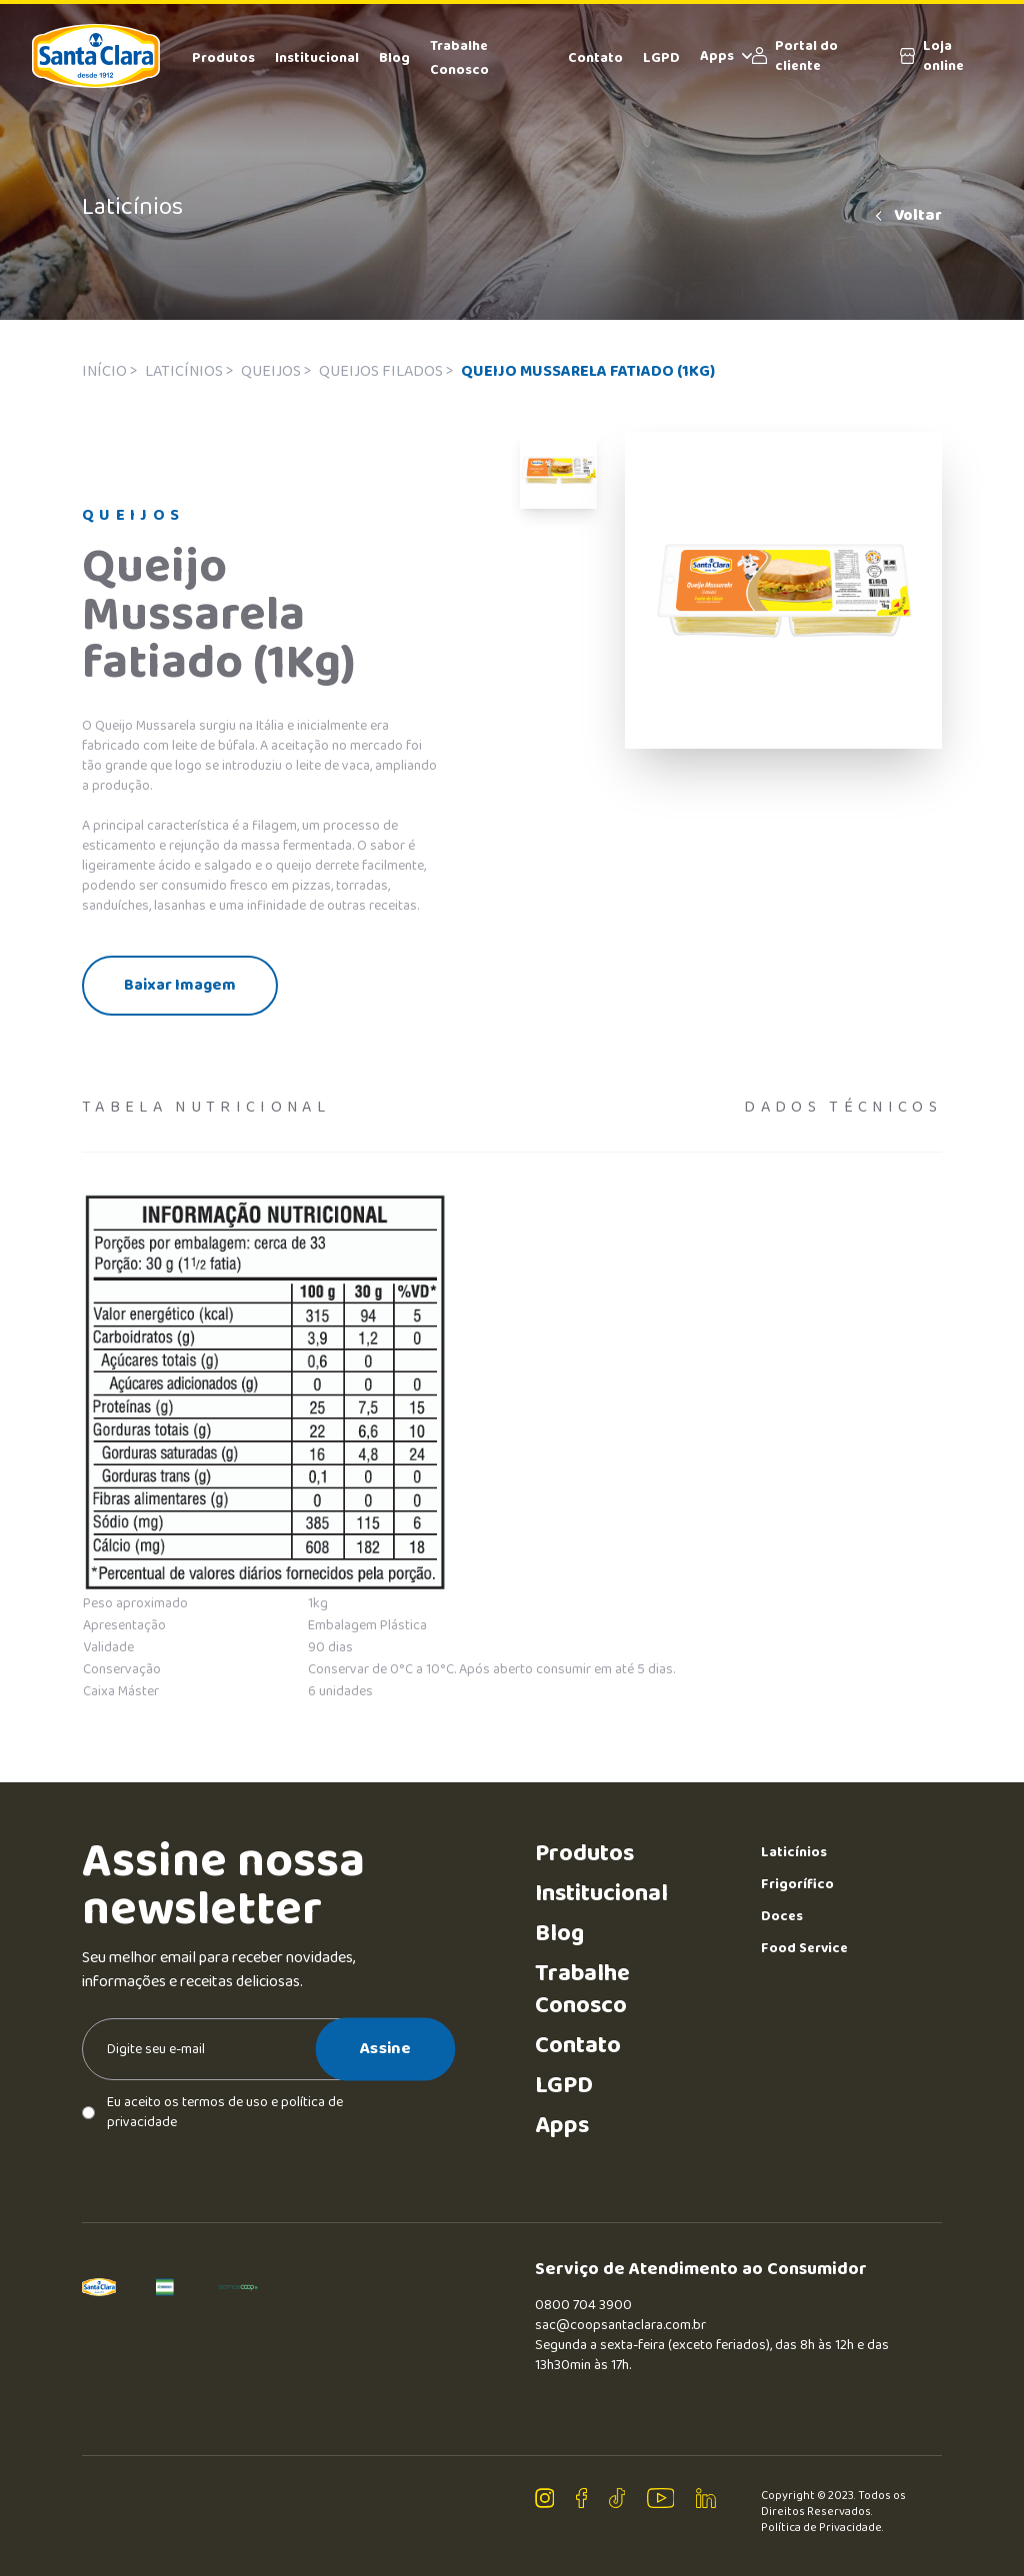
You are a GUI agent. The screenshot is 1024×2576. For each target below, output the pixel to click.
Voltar (907, 216)
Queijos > (276, 371)
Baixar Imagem (180, 985)
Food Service (804, 1948)
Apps (726, 56)
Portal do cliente (795, 56)
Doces (782, 1916)
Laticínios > (189, 371)
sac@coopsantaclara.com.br (620, 2325)
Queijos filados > (386, 371)
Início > (109, 371)
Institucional (317, 58)
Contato (595, 58)
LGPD (661, 58)
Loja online (932, 56)
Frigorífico (797, 1884)
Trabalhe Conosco (582, 1989)
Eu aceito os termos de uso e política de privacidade (212, 2112)
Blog (394, 58)
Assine (385, 2048)
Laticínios (794, 1852)
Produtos (223, 58)
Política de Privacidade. (822, 2528)
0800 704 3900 (583, 2305)
